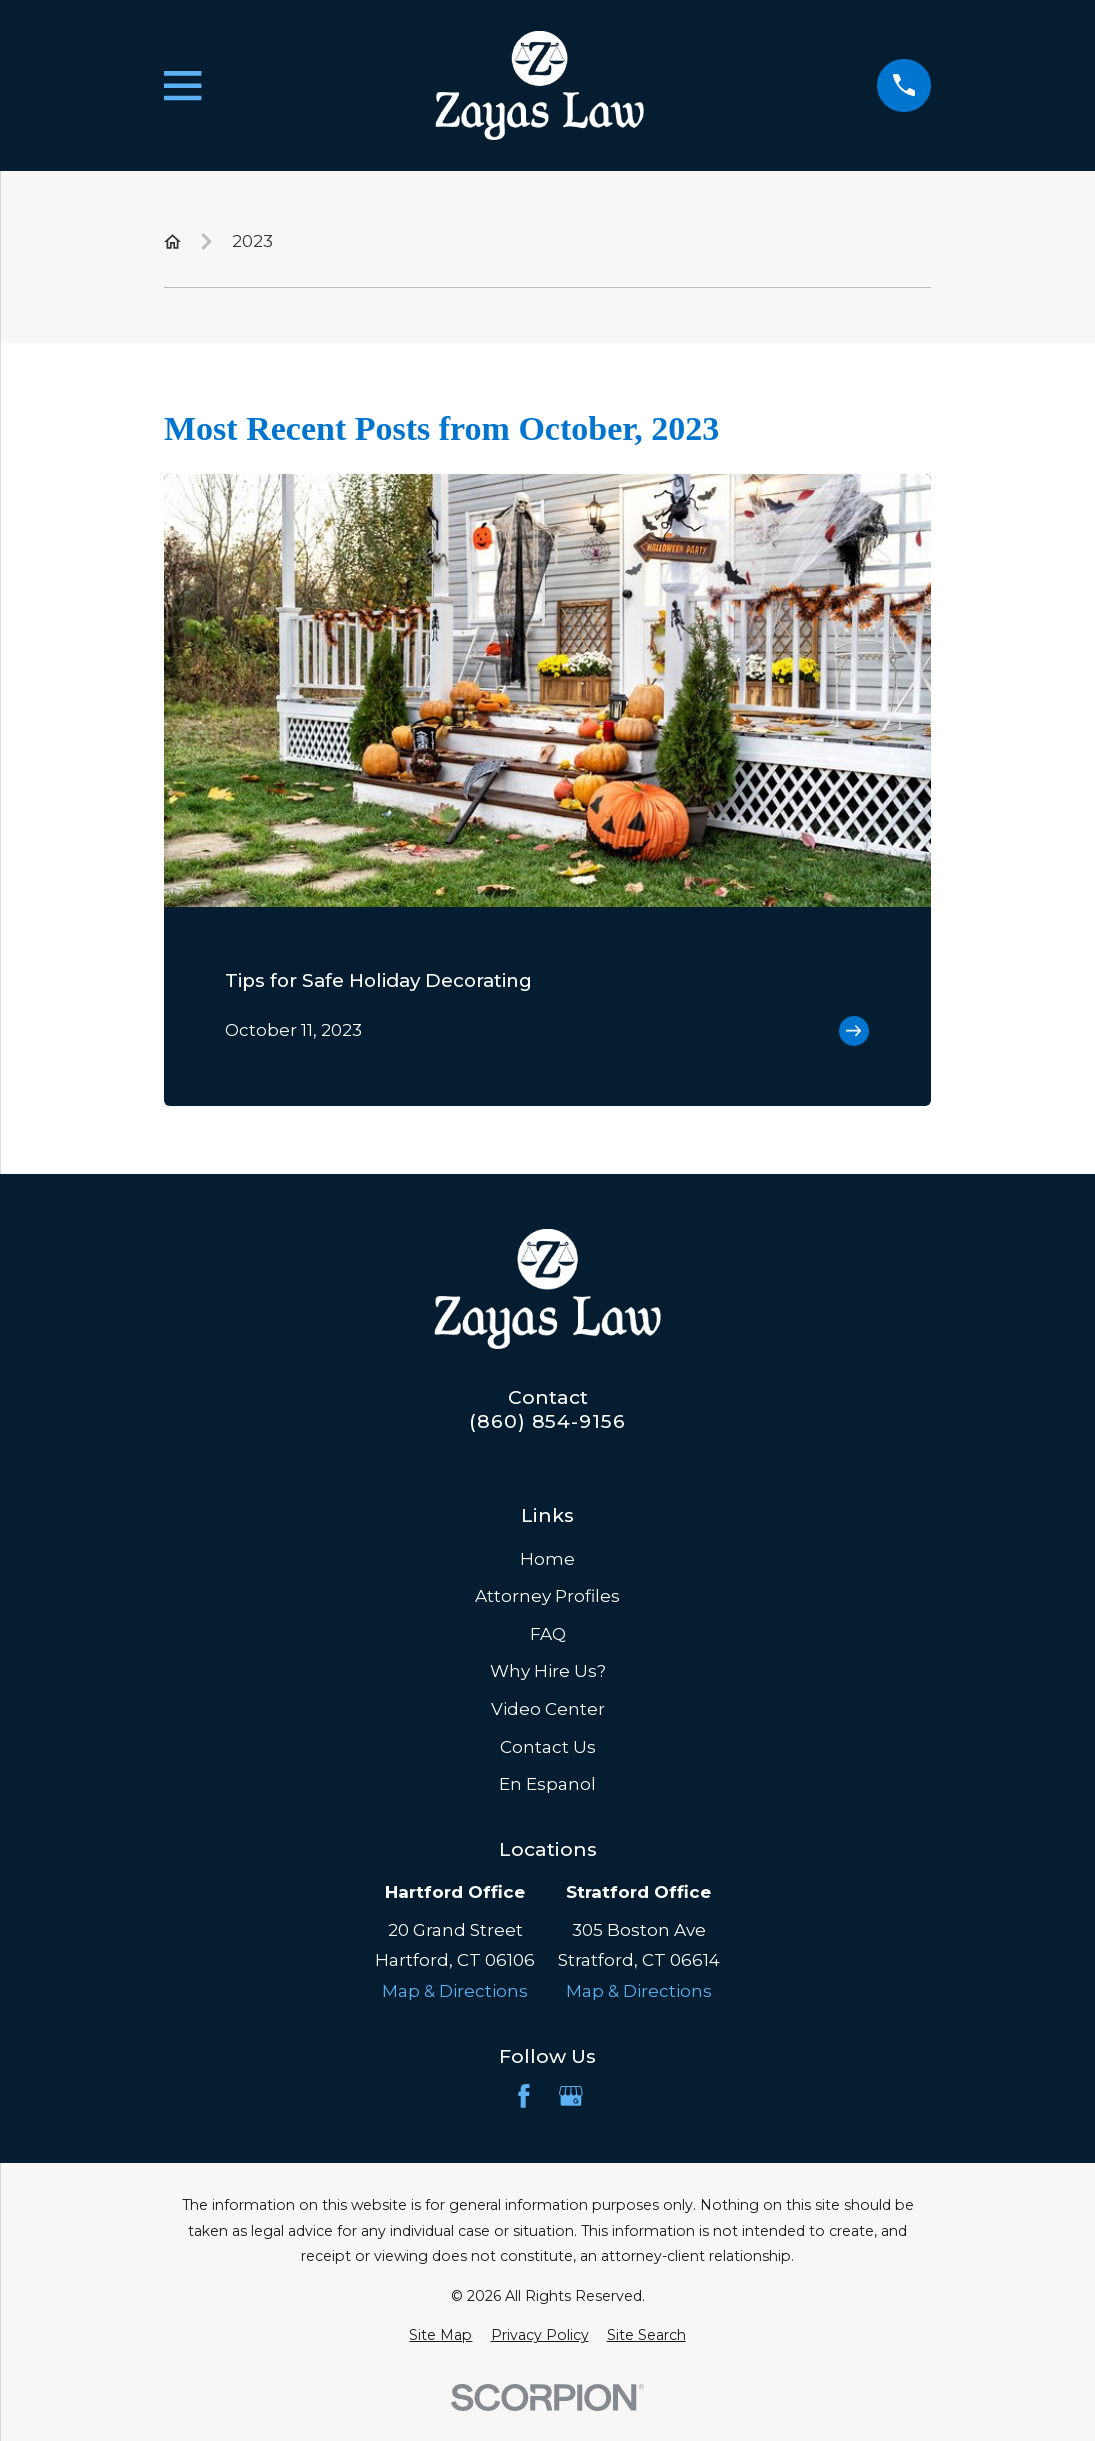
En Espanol (547, 1784)
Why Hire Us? (548, 1671)
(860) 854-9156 (547, 1421)
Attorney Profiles (547, 1596)
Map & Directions (455, 1991)
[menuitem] (440, 2336)
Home (547, 1559)
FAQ (548, 1634)
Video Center (548, 1709)
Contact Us (548, 1747)
